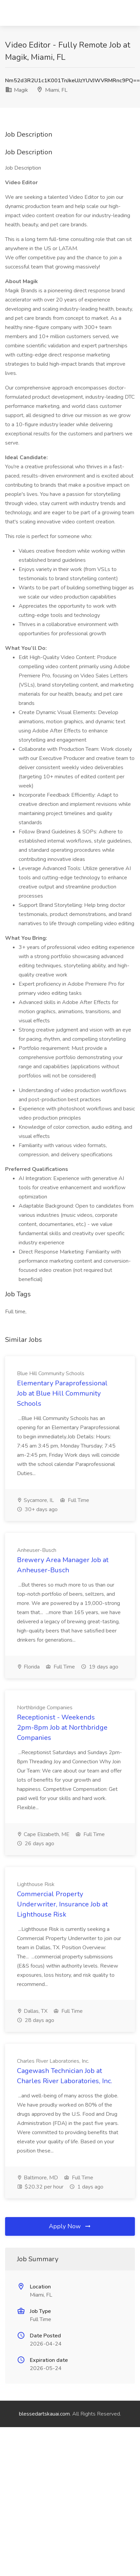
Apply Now (70, 2226)
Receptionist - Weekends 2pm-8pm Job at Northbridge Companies (62, 1727)
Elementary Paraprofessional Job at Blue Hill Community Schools (62, 1393)
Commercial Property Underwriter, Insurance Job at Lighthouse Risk (62, 1904)
